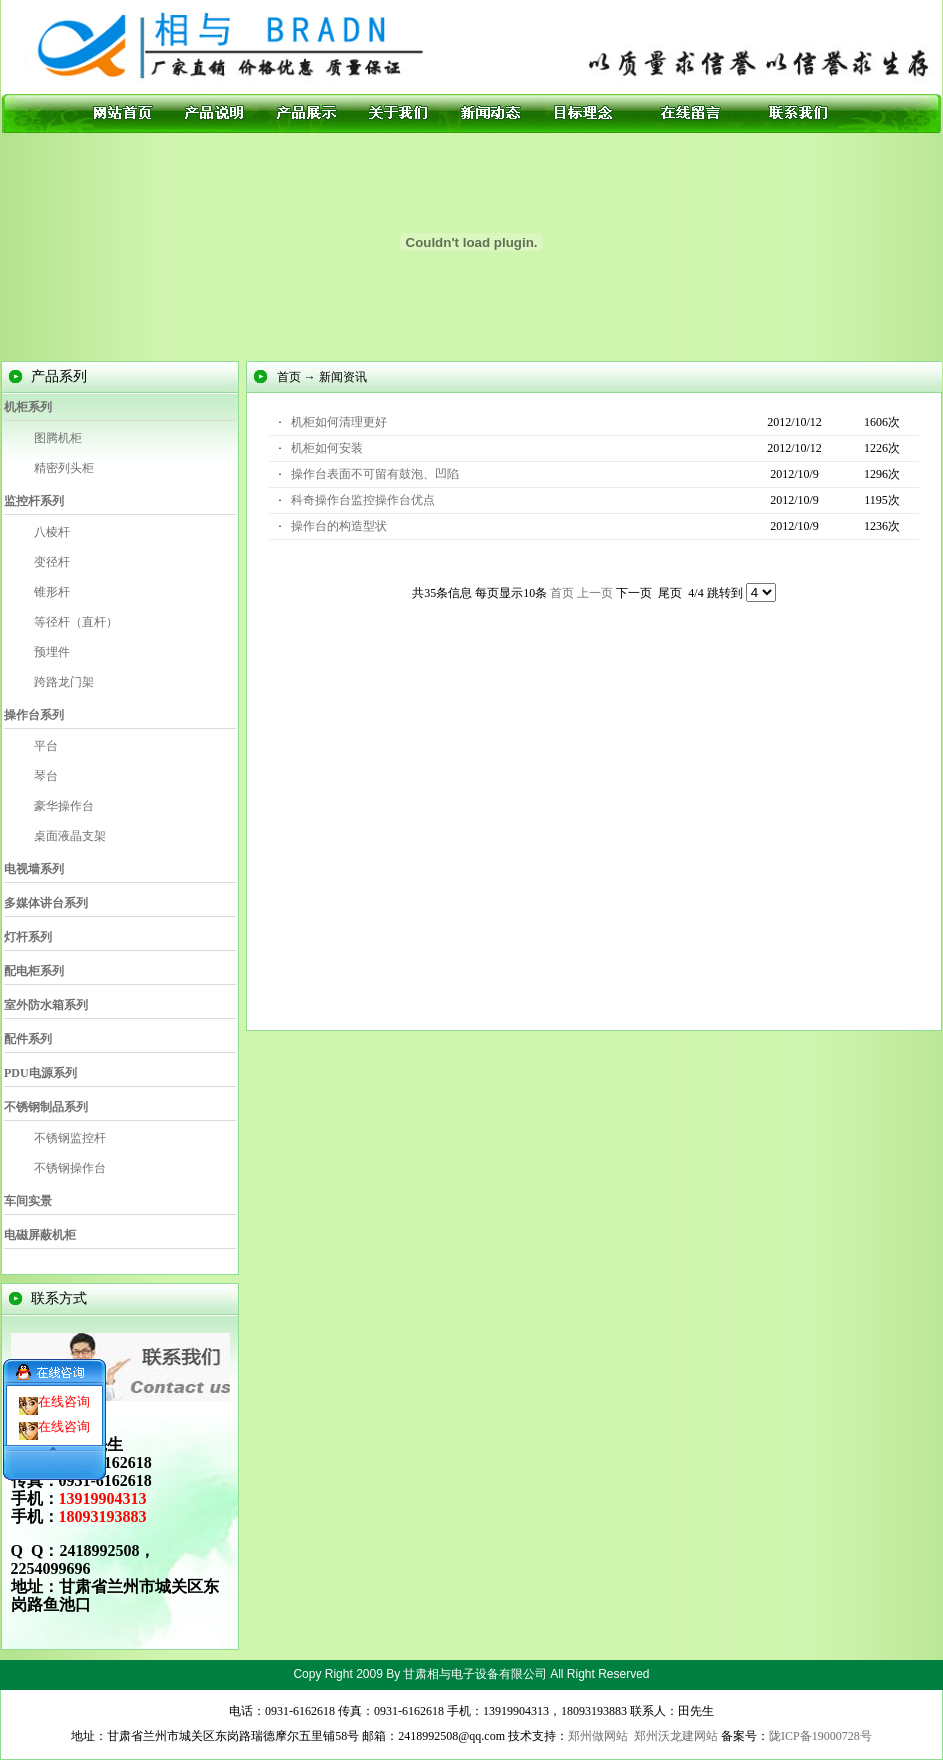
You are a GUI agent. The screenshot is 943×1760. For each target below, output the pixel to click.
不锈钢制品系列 (46, 1107)
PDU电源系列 (40, 1073)
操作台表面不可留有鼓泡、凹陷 (375, 474)
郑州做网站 (598, 1736)
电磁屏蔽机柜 (40, 1235)
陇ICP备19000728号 (820, 1736)
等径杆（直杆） (76, 622)
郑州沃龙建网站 (676, 1736)
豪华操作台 (64, 806)
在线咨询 (64, 1390)
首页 (562, 593)
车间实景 (28, 1201)
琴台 (46, 776)
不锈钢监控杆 (70, 1138)
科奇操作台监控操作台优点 (363, 500)
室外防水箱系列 (46, 1005)
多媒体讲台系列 (46, 903)
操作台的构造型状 (339, 526)
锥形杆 (52, 592)
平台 (46, 746)
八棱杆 (52, 532)
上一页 (595, 593)
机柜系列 (28, 407)
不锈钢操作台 (70, 1168)
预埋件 (52, 652)
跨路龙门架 (64, 682)
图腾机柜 (58, 438)
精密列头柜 (64, 468)
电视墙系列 (34, 869)
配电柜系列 (34, 971)
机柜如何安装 (327, 448)
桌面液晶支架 (70, 836)
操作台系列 (34, 715)
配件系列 (28, 1039)
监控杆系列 (34, 501)
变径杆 (52, 562)
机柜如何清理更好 (339, 422)
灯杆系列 (28, 937)
